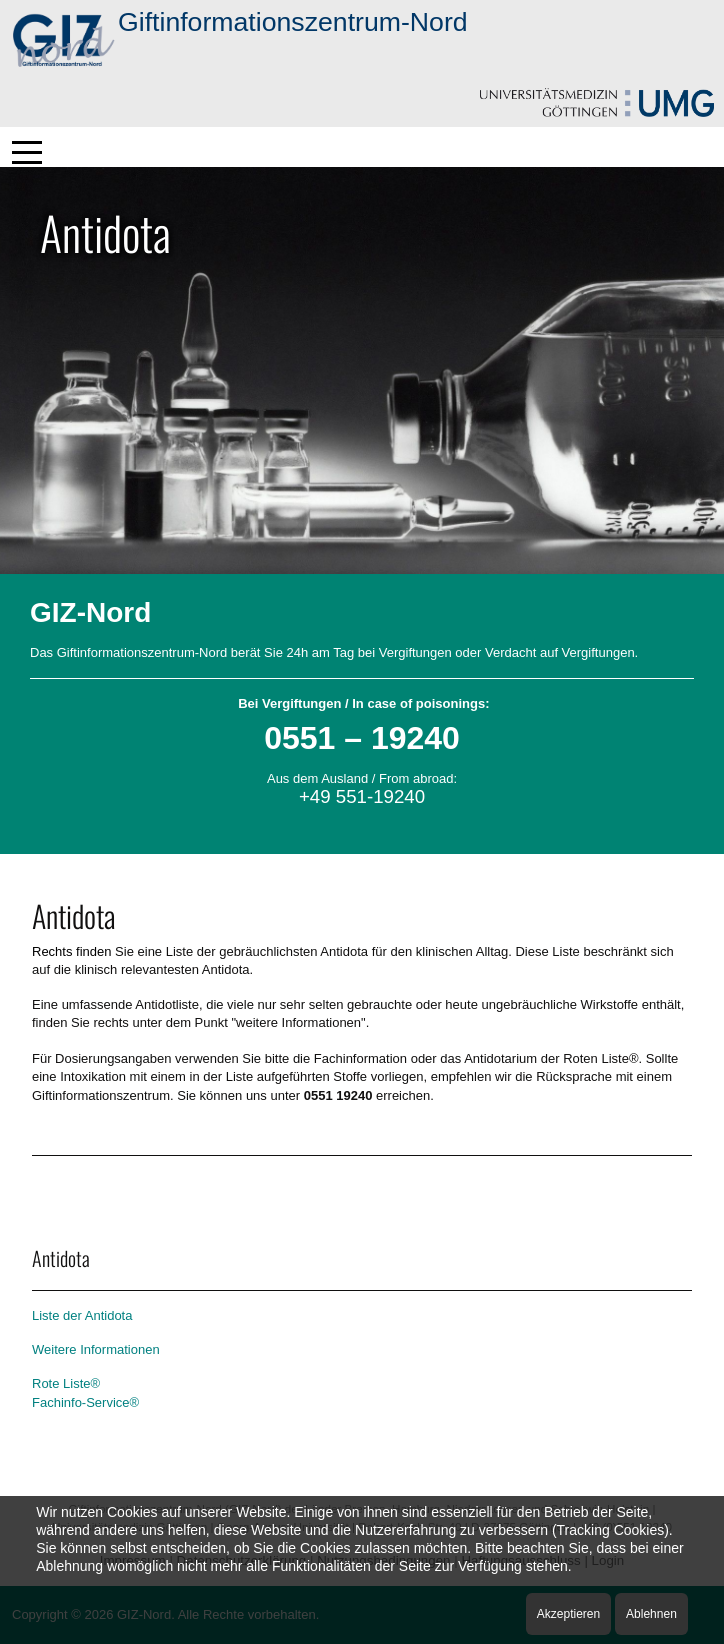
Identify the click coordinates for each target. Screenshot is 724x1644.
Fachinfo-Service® (85, 1402)
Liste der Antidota (82, 1315)
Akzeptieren (568, 1614)
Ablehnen (651, 1614)
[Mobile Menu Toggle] (27, 152)
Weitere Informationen (96, 1349)
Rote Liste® (66, 1383)
